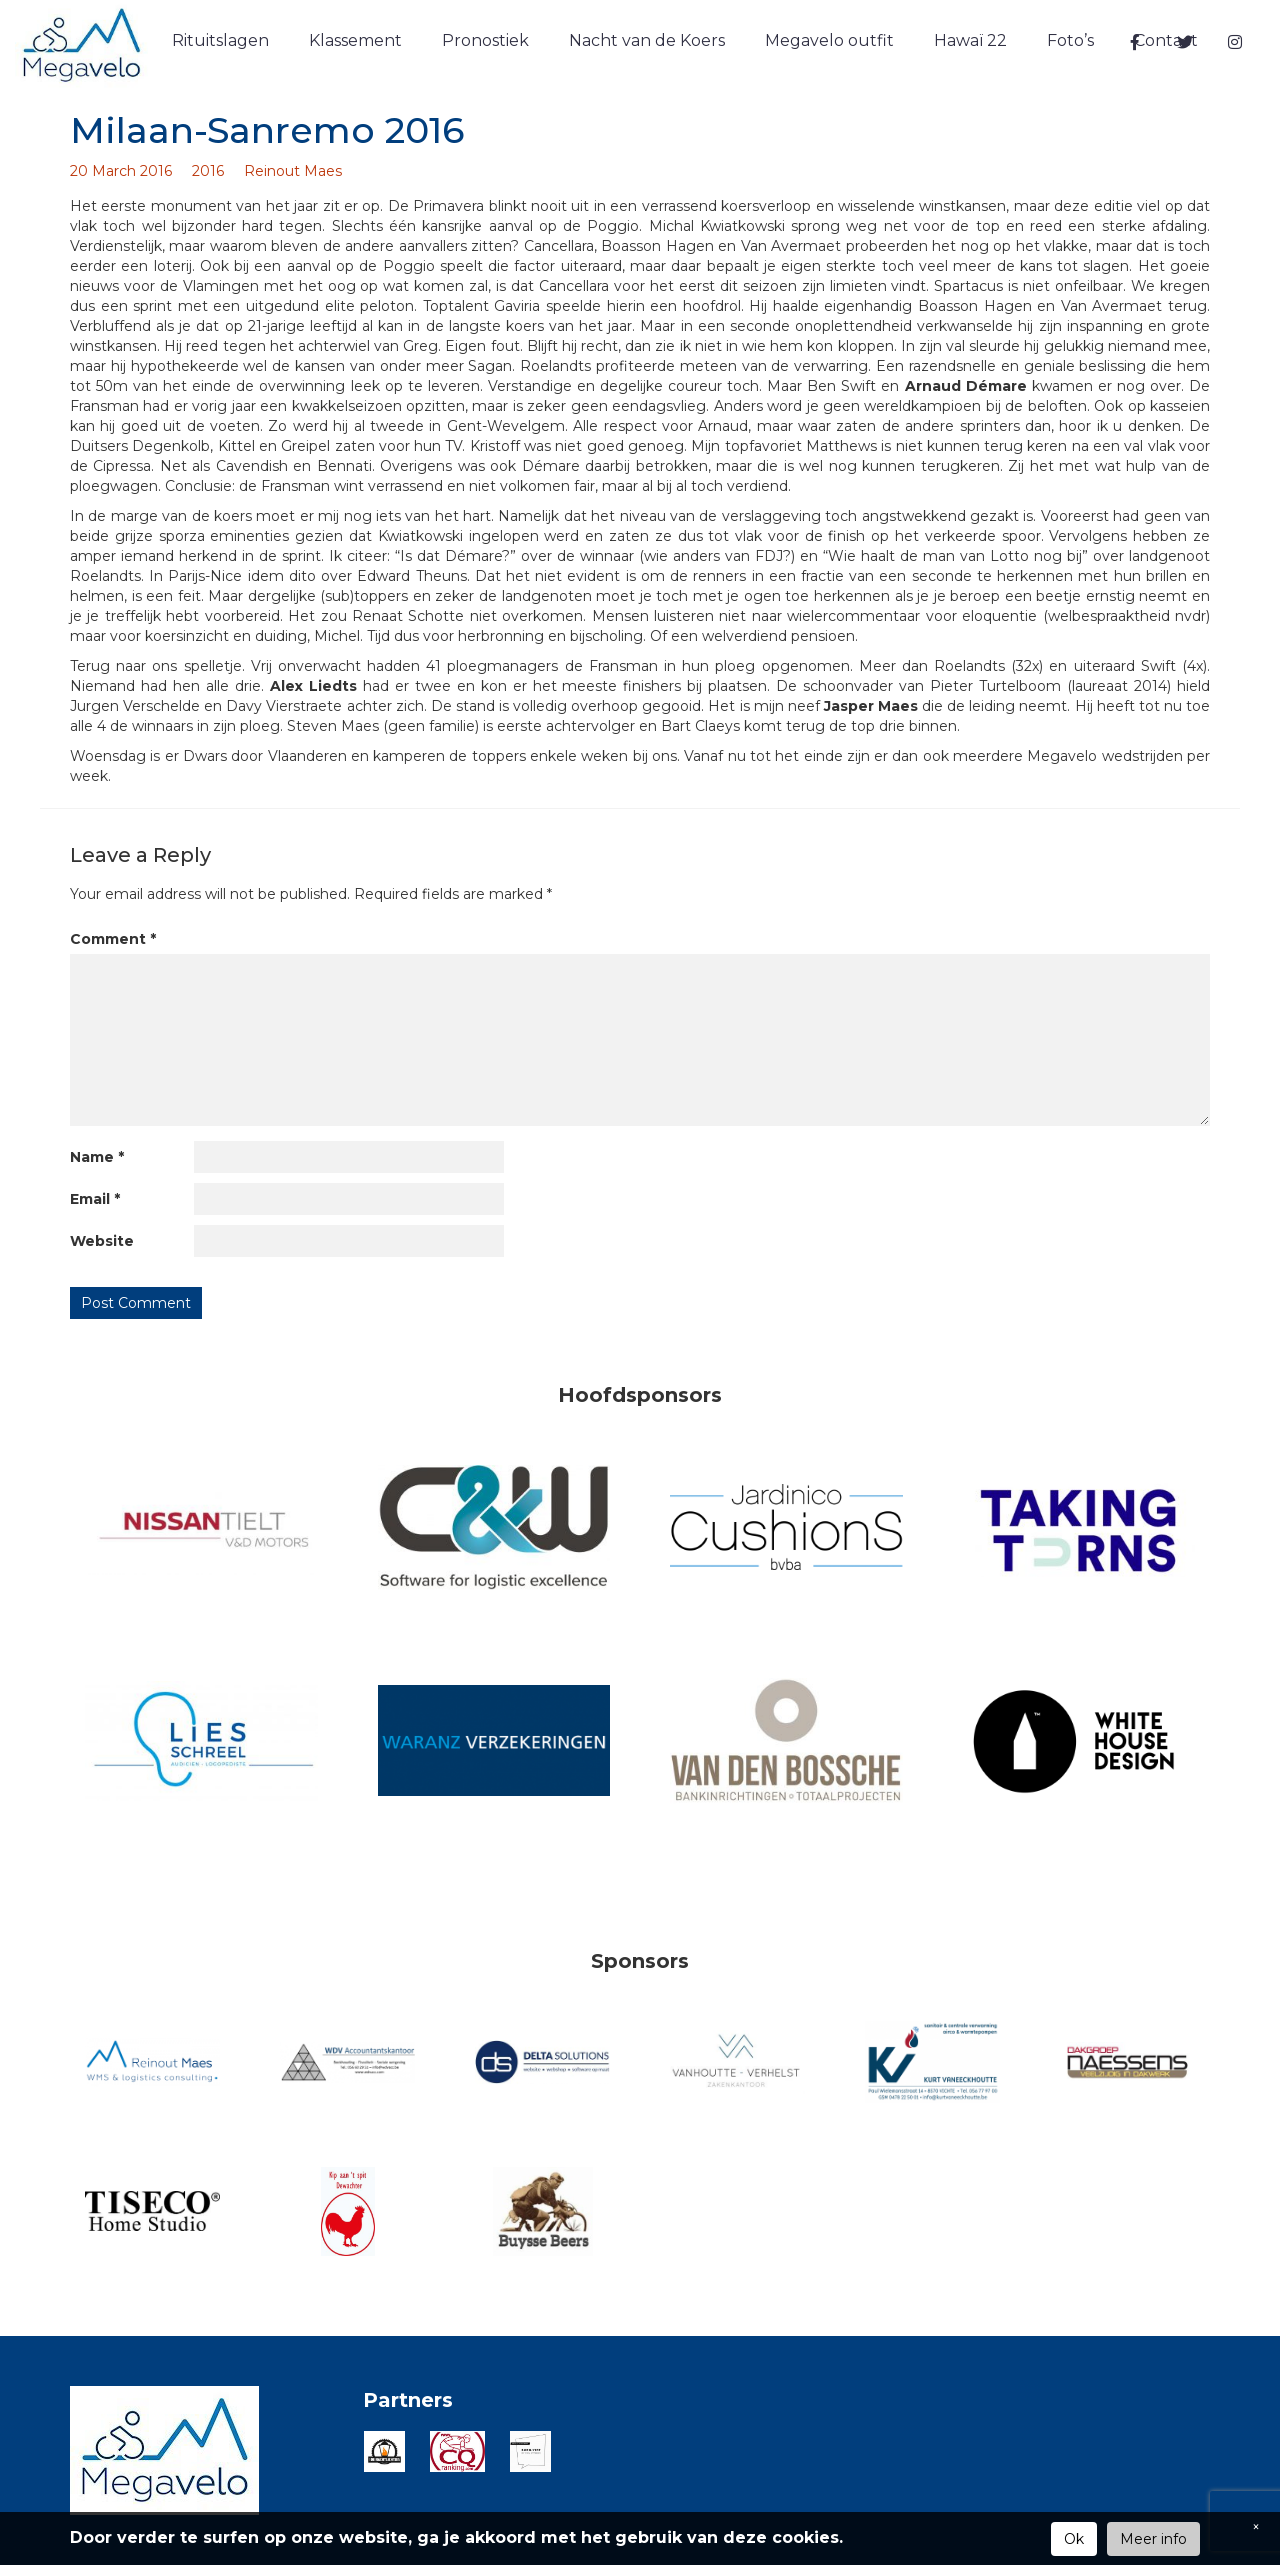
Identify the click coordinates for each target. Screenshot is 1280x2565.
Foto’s (1070, 40)
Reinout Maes (293, 171)
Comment (113, 939)
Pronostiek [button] (485, 40)
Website (102, 1241)
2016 (208, 171)
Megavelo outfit (829, 40)
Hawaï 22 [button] (970, 40)
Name (97, 1157)
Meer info (1153, 2539)
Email (95, 1199)
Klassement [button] (355, 40)
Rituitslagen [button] (220, 40)
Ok (1074, 2539)
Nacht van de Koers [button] (647, 40)
